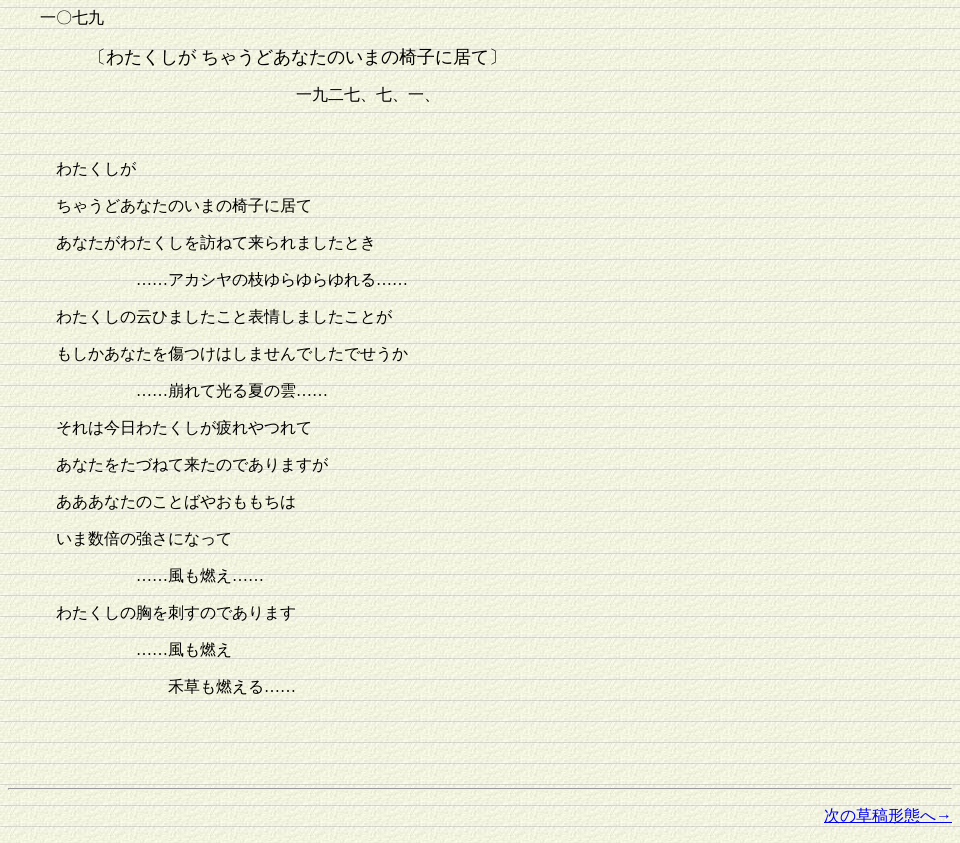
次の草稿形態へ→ (888, 815)
